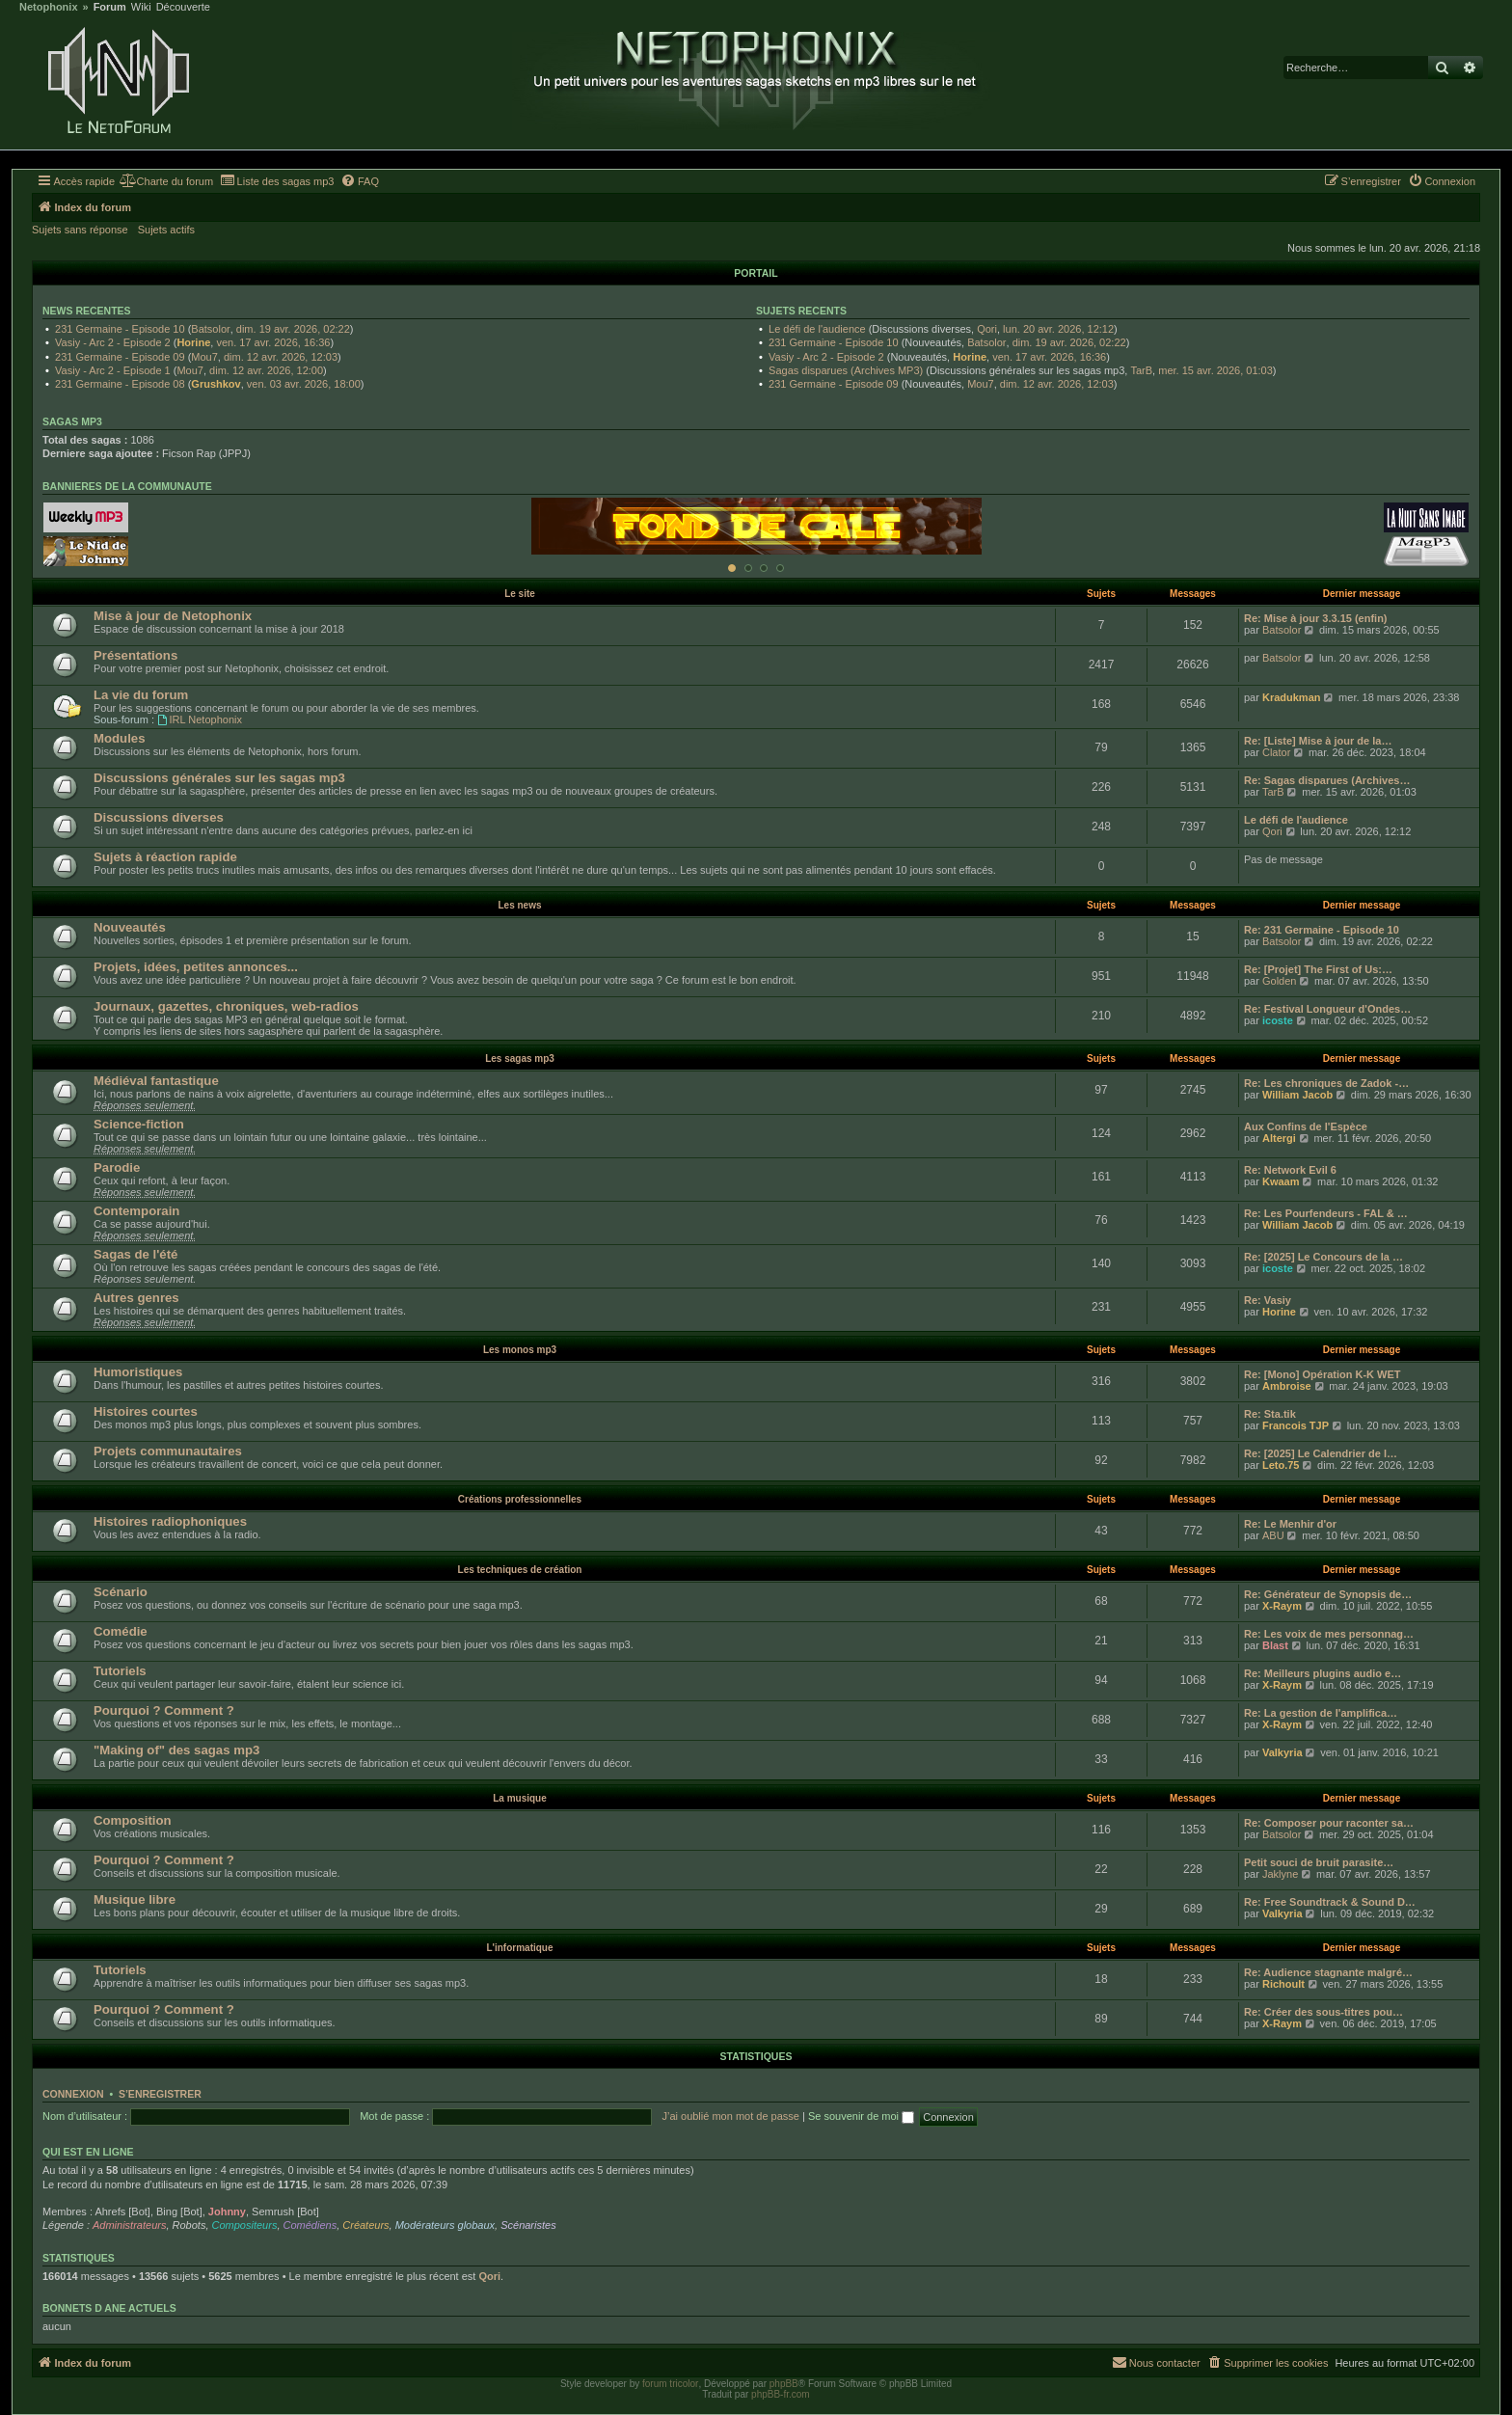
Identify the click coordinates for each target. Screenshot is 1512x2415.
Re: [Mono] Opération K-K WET (1322, 1374)
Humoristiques (138, 1372)
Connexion (73, 2094)
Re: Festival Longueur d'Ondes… (1327, 1009)
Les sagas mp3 (519, 1058)
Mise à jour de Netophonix (173, 616)
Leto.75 (1281, 1465)
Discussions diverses (159, 817)
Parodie (117, 1167)
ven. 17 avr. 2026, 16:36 (273, 342)
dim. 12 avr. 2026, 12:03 (281, 357)
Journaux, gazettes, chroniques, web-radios (226, 1006)
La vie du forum (141, 695)
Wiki (141, 7)
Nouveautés (130, 927)
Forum (110, 7)
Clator (1276, 752)
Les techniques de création (520, 1569)
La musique (520, 1798)
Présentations (135, 655)
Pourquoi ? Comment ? (164, 1710)
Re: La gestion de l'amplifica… (1320, 1713)
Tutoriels (120, 1671)
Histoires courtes (146, 1411)
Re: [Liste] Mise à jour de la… (1317, 740)
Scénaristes (527, 2225)
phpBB (784, 2383)
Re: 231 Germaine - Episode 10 (1321, 930)
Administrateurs (129, 2225)
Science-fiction (139, 1124)
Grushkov (215, 384)
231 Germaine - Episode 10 (120, 329)
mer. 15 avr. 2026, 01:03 (1215, 370)
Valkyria (1282, 1752)
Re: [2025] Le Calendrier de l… (1320, 1453)
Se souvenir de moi (861, 2116)
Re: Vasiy (1267, 1300)
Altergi (1279, 1138)
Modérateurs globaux (445, 2225)
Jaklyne (1280, 1874)
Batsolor (210, 329)
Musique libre (135, 1899)
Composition (133, 1820)
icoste (1277, 1020)
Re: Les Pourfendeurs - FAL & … (1326, 1213)
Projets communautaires (168, 1451)
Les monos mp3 (519, 1349)
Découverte (183, 7)
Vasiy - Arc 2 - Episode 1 (113, 370)
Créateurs (365, 2225)
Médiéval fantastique (156, 1080)
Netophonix (48, 7)
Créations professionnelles (519, 1499)
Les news (519, 905)
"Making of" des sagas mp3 (176, 1750)
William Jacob (1297, 1094)
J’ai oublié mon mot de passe (730, 2116)
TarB (1141, 370)
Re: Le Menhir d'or (1290, 1524)
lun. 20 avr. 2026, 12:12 (1058, 329)
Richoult (1283, 1984)
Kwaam (1281, 1181)
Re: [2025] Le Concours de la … (1323, 1256)
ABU (1273, 1535)
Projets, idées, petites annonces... (196, 967)
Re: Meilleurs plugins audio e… (1322, 1673)
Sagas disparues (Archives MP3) (846, 370)
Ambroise (1286, 1386)
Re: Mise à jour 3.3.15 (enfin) (1316, 618)
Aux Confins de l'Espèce (1305, 1126)
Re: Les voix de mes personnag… (1329, 1634)
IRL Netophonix (199, 719)
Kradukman (1291, 697)
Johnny (227, 2211)
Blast (1275, 1645)
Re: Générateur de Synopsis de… (1328, 1594)
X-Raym (1282, 1606)
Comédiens (311, 2225)
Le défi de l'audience (817, 329)
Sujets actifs (166, 229)
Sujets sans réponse (80, 229)
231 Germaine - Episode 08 (120, 384)
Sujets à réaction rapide (165, 857)
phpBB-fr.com (780, 2394)
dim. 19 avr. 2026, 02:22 (293, 329)
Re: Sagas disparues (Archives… (1327, 780)
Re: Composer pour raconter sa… (1329, 1823)
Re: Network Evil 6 (1290, 1170)
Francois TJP (1295, 1425)
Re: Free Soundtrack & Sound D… (1330, 1902)
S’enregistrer (160, 2094)
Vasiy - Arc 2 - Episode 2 (113, 342)
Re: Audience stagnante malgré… (1328, 1972)
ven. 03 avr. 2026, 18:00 (304, 384)
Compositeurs (245, 2225)
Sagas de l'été (135, 1254)
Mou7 (204, 357)
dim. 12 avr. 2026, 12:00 (266, 370)
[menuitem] (166, 181)
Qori (987, 329)
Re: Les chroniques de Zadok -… (1326, 1083)
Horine (193, 342)
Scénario (121, 1592)
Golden (1279, 981)
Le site (519, 593)
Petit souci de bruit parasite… (1318, 1862)
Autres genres (136, 1297)
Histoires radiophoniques (170, 1521)
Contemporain (136, 1211)
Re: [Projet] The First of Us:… (1318, 969)
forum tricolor (670, 2383)
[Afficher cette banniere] (732, 568)
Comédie (121, 1631)
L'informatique (519, 1947)
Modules (119, 738)
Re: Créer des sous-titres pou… (1323, 2012)
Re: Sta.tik (1270, 1414)
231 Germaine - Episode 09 (120, 357)
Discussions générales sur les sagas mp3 (219, 778)
